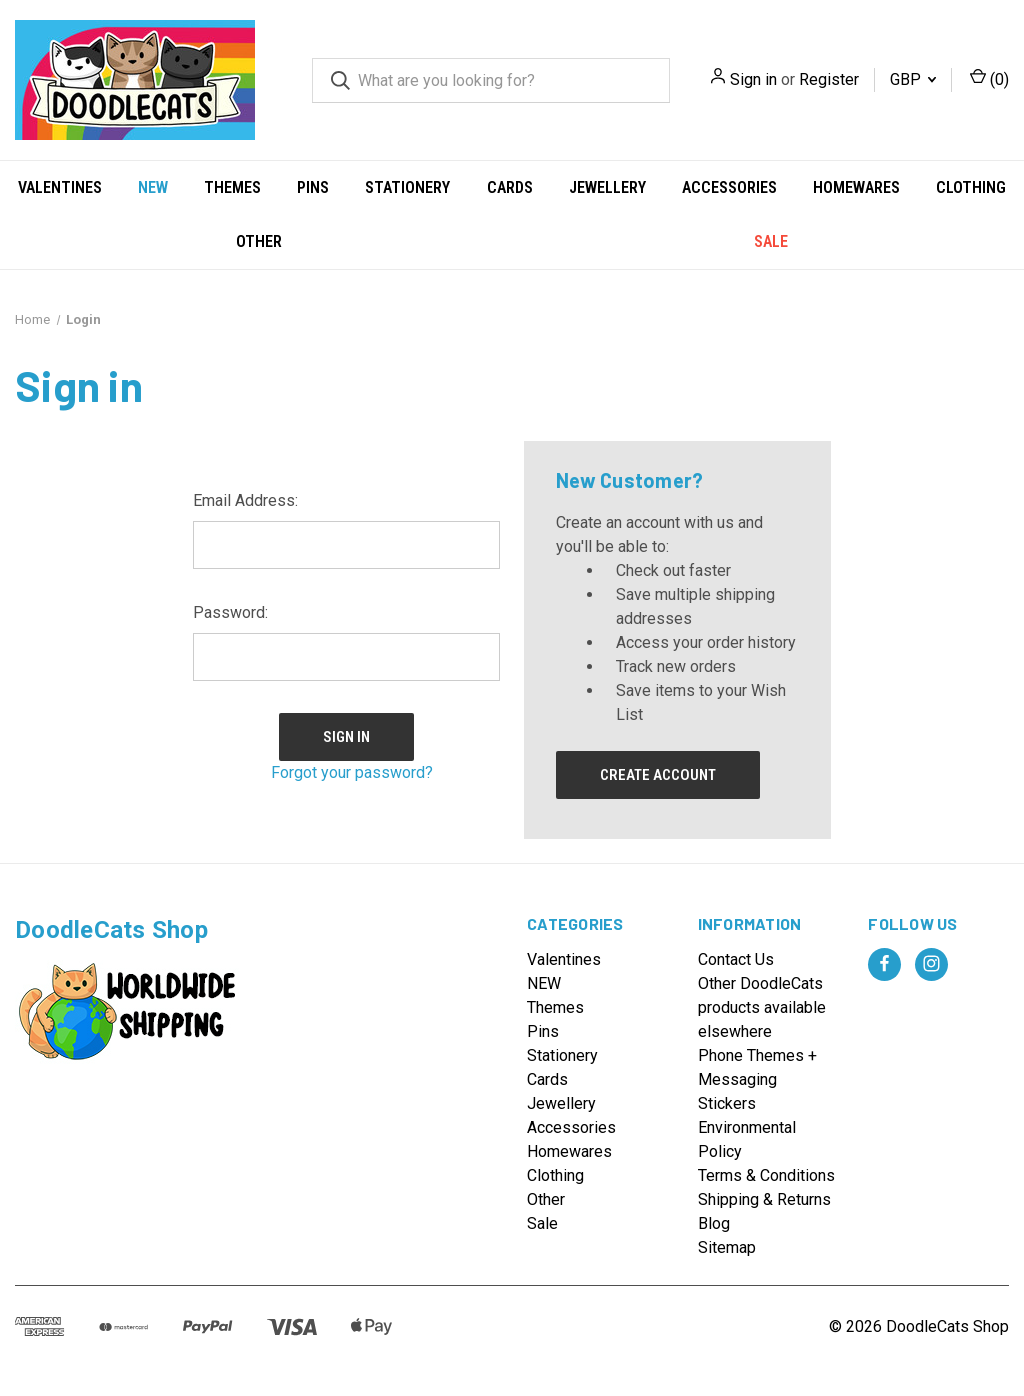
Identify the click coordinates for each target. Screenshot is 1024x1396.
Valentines (60, 187)
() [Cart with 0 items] (989, 78)
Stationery (407, 187)
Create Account (658, 775)
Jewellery (607, 187)
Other (259, 241)
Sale (771, 241)
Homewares (856, 187)
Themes (232, 187)
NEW (153, 187)
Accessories (729, 187)
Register (829, 79)
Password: (230, 612)
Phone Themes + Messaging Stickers (757, 1079)
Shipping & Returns (764, 1199)
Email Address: (245, 500)
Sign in (753, 79)
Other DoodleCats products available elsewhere (762, 1007)
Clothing (971, 187)
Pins (313, 187)
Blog (714, 1223)
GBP (913, 79)
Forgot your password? (352, 772)
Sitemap (727, 1247)
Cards (510, 187)
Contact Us (736, 959)
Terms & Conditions (766, 1175)
